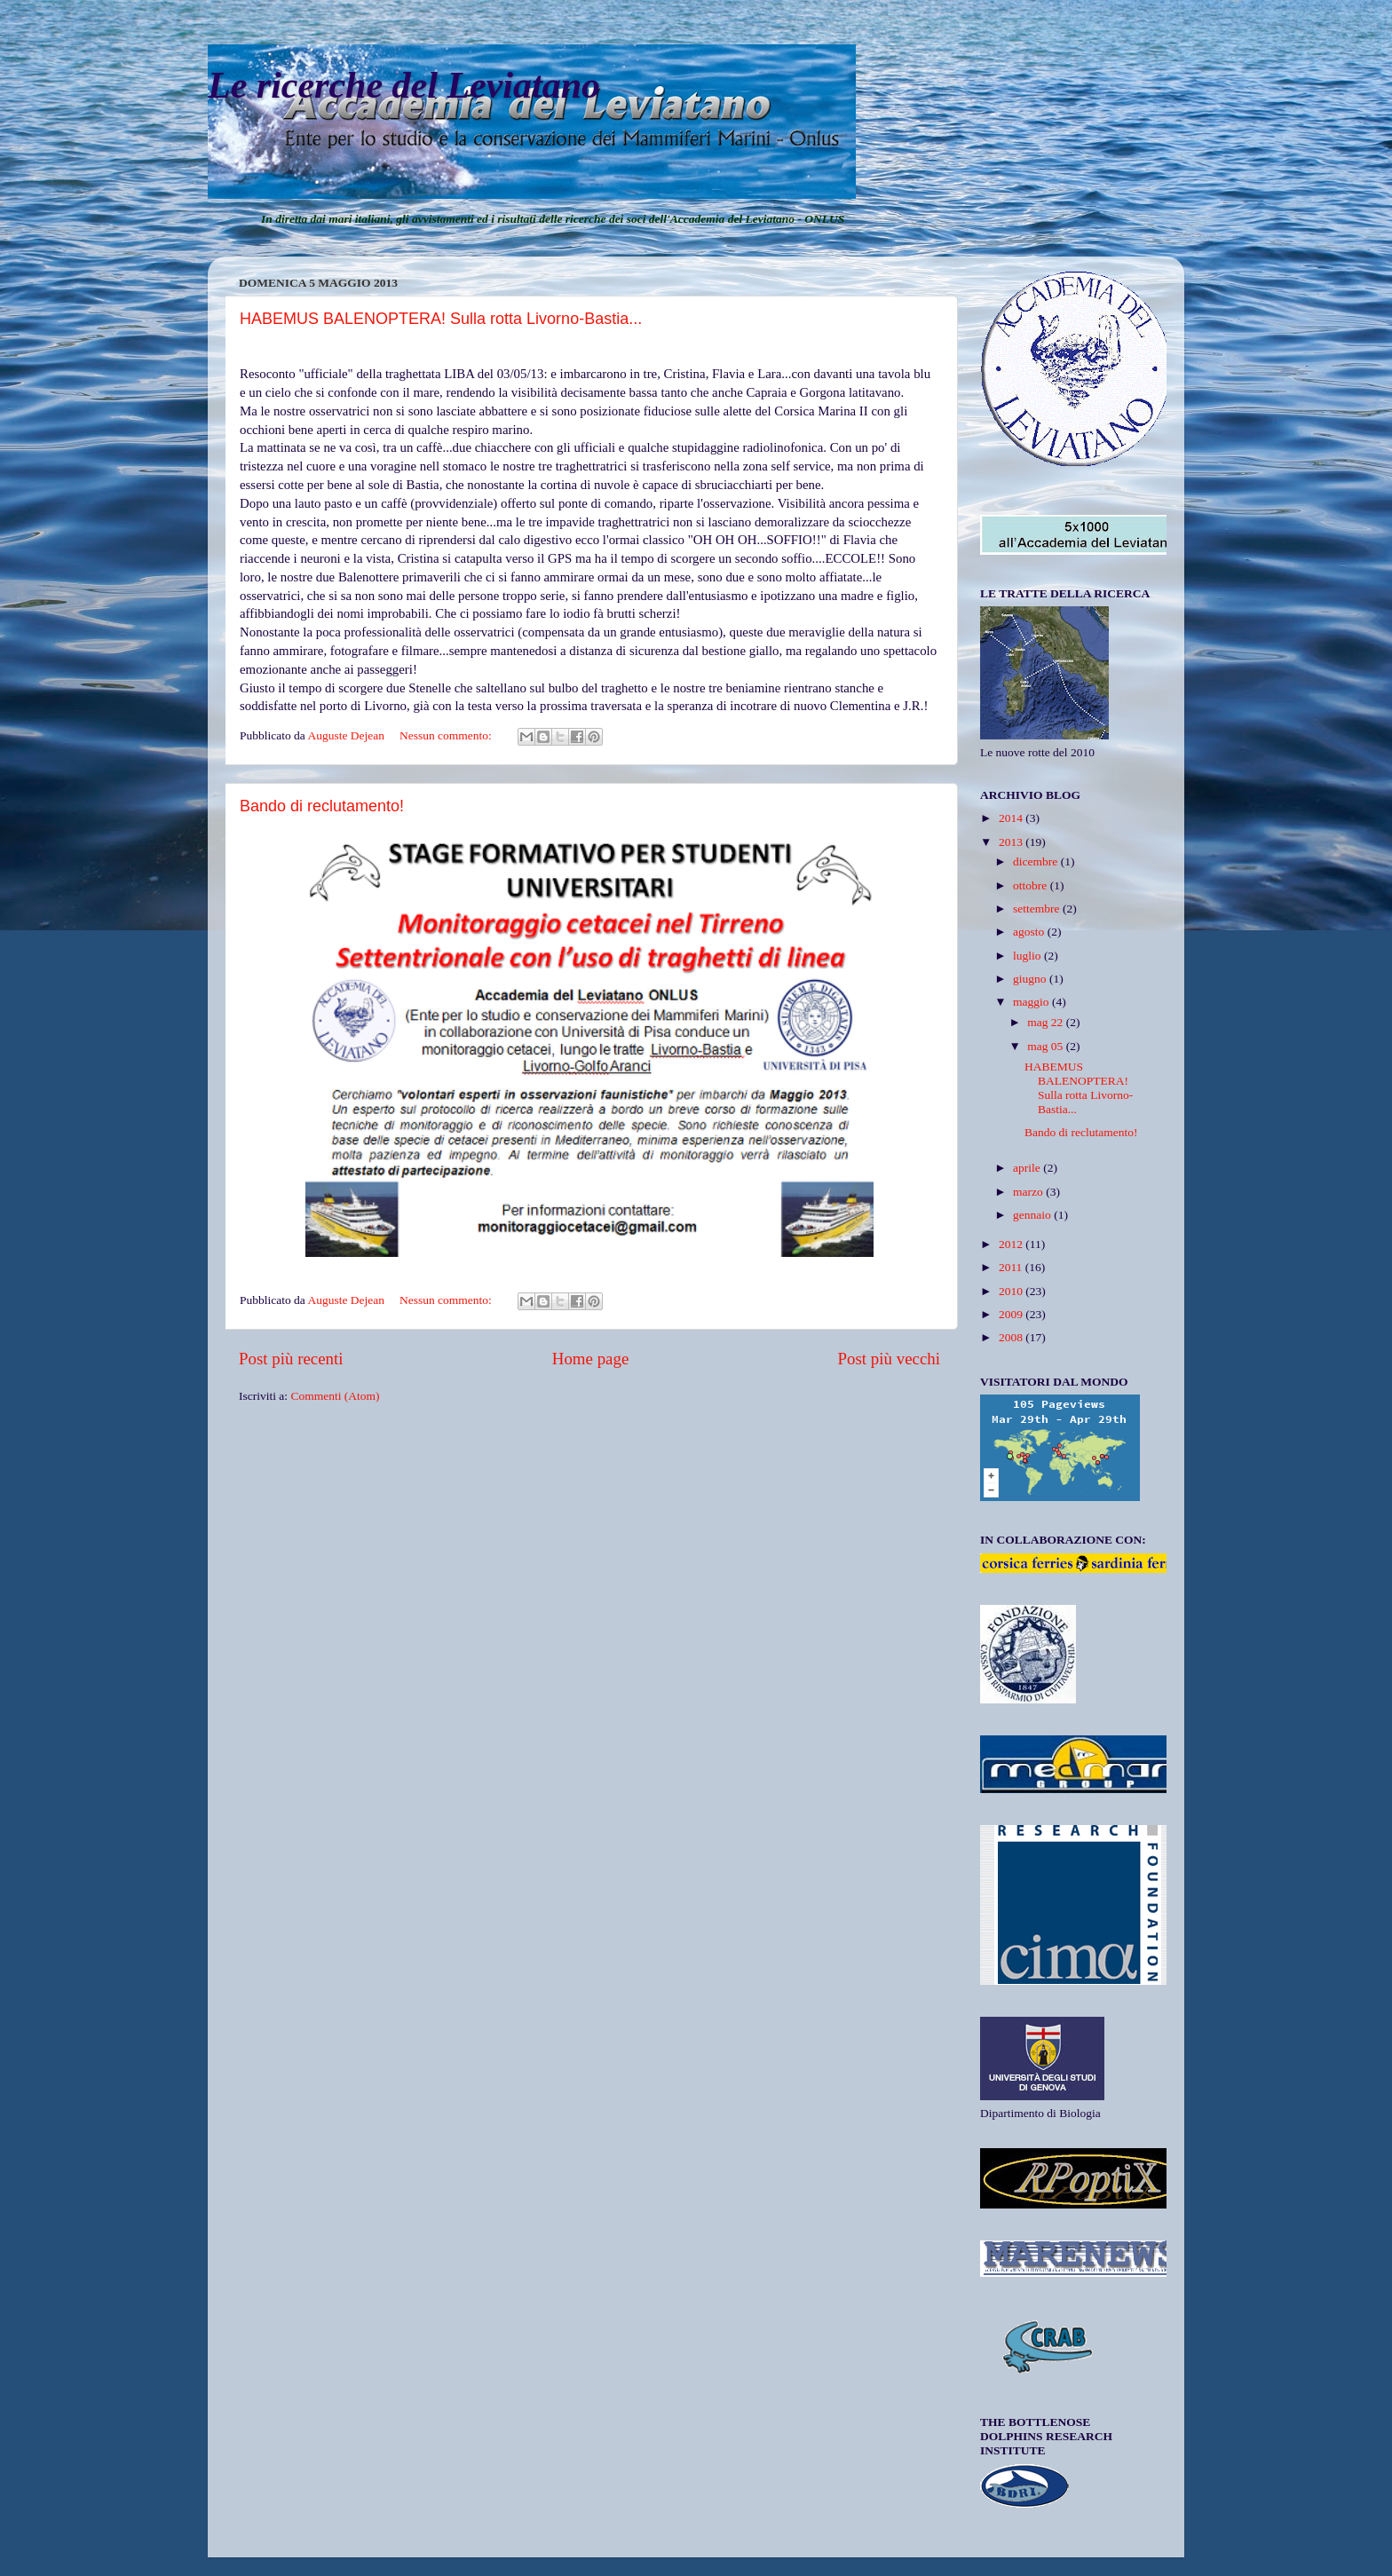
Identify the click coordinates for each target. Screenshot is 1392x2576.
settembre (1038, 908)
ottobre (1031, 885)
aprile (1028, 1167)
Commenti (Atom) (334, 1396)
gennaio (1033, 1214)
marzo (1029, 1191)
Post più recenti (291, 1358)
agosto (1030, 931)
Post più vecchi (889, 1358)
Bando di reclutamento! (322, 806)
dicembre (1037, 861)
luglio (1028, 955)
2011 (1012, 1267)
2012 (1012, 1244)
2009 (1012, 1314)
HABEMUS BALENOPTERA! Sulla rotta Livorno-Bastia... (441, 319)
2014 (1012, 818)
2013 (1012, 842)
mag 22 (1046, 1022)
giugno (1031, 978)
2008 (1012, 1337)
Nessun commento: (446, 735)
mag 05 (1046, 1046)
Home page (590, 1358)
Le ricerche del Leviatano (404, 85)
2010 (1012, 1291)
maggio (1032, 1001)
